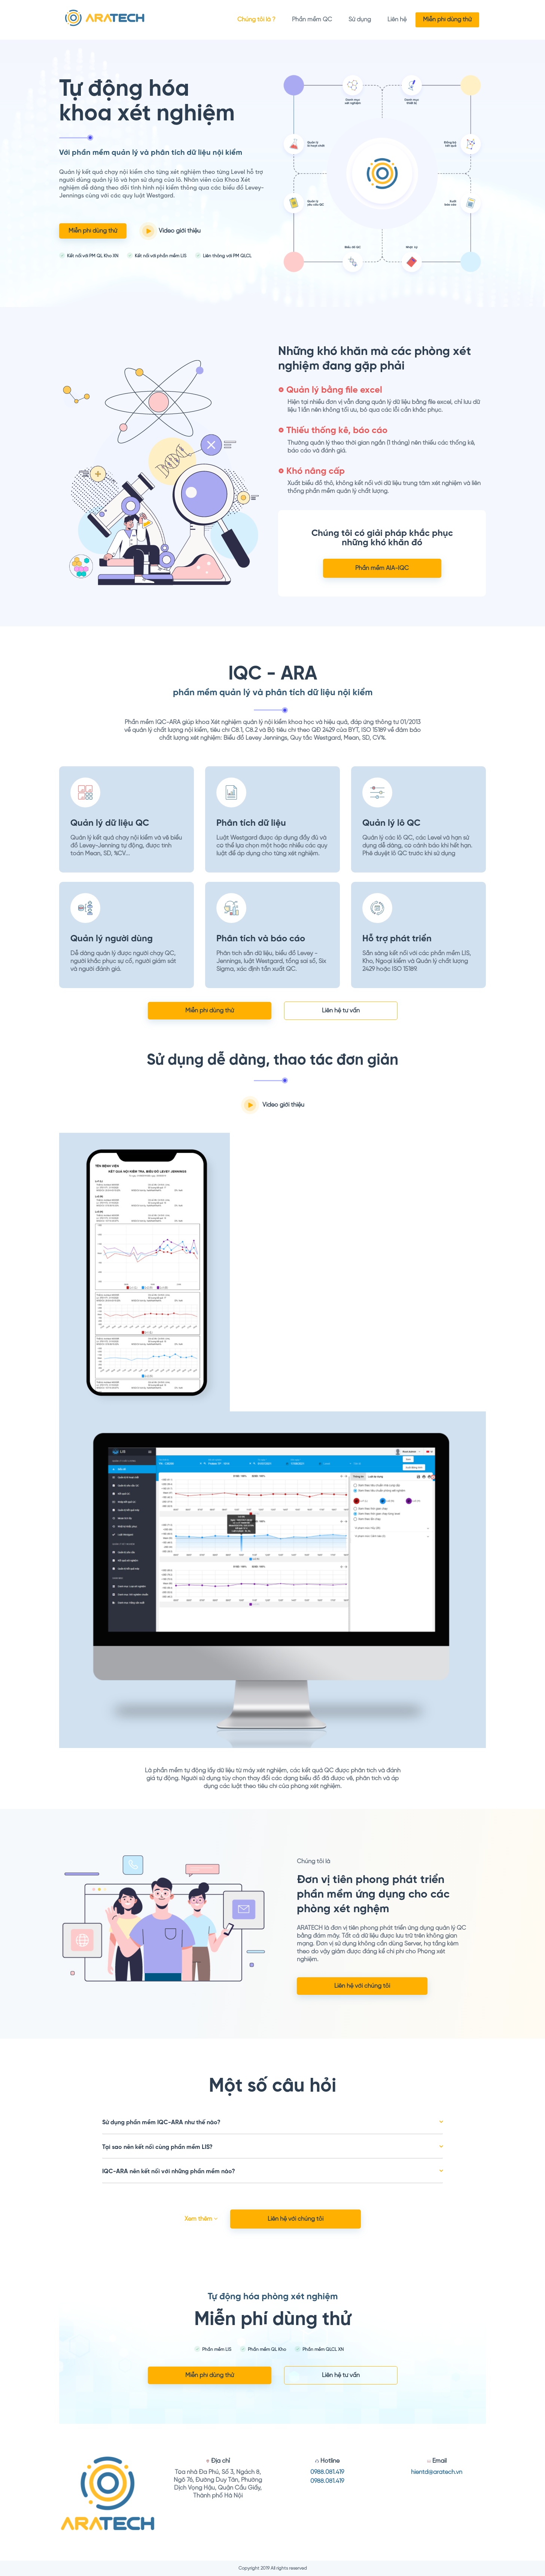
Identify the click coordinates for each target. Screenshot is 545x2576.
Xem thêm (201, 2219)
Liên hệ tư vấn (341, 1011)
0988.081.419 (327, 2472)
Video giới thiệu (170, 231)
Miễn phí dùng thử (447, 19)
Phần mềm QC (312, 19)
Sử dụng (359, 19)
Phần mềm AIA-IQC (382, 568)
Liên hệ (397, 19)
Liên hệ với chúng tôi (362, 1986)
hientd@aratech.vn (436, 2472)
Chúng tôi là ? (256, 19)
